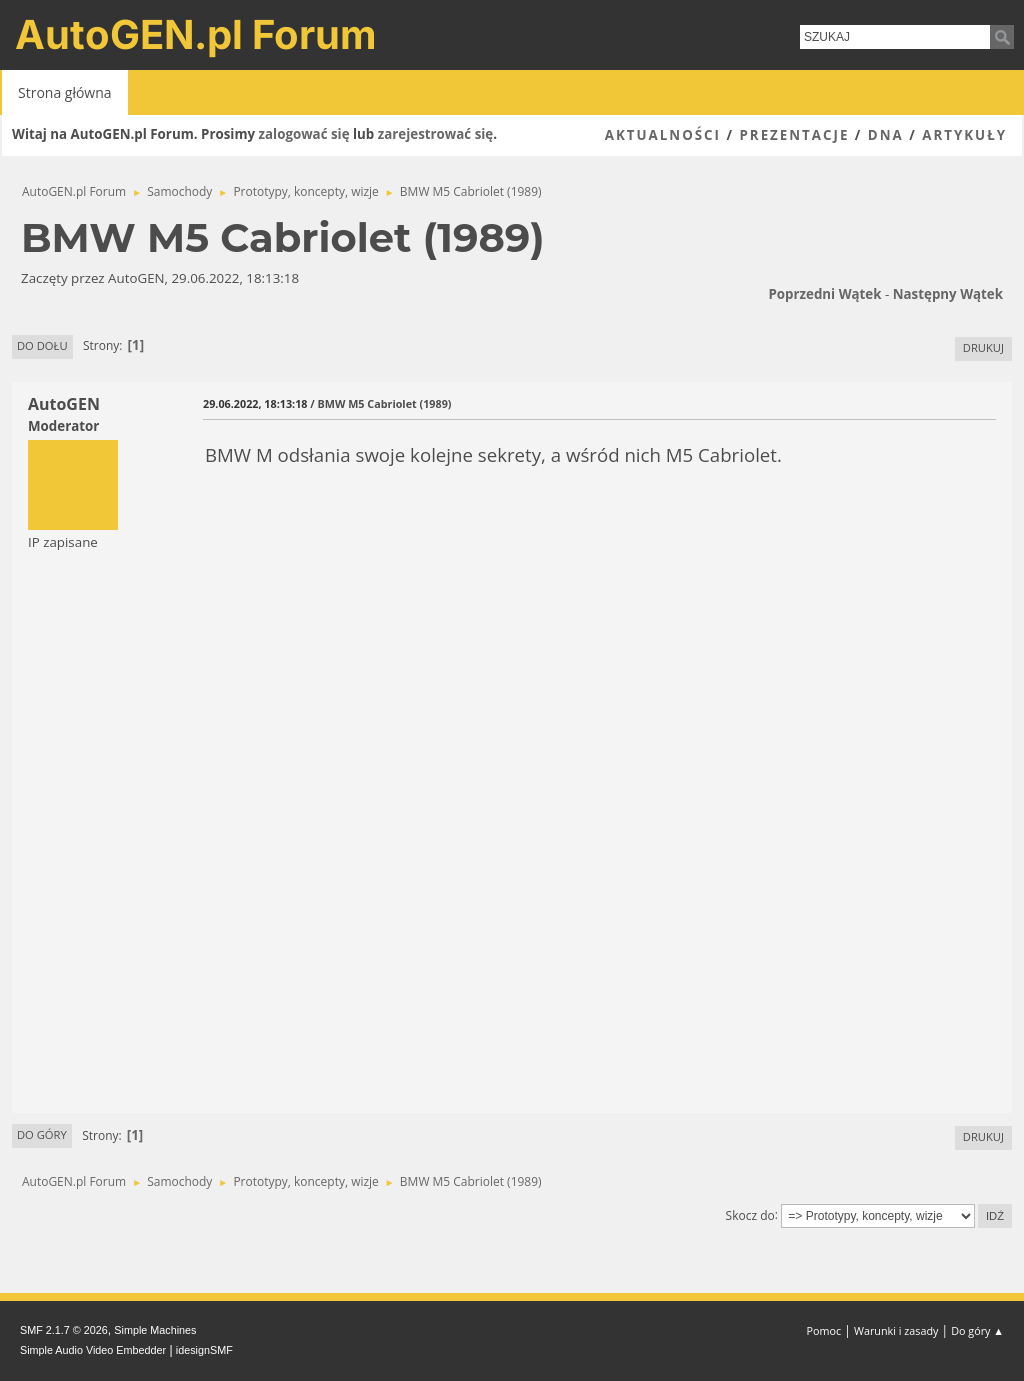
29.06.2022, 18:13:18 (255, 403)
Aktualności (663, 135)
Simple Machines (155, 1330)
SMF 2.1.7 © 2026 (64, 1330)
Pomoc (824, 1330)
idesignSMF (204, 1350)
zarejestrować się (435, 134)
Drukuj (983, 347)
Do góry (42, 1134)
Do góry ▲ (977, 1330)
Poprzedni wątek (824, 294)
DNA (886, 135)
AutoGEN (64, 404)
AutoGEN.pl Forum (196, 34)
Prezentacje (794, 135)
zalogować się (304, 134)
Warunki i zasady (896, 1330)
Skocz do (750, 1214)
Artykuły (964, 135)
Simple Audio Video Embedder (93, 1350)
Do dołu (42, 345)
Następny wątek (948, 294)
